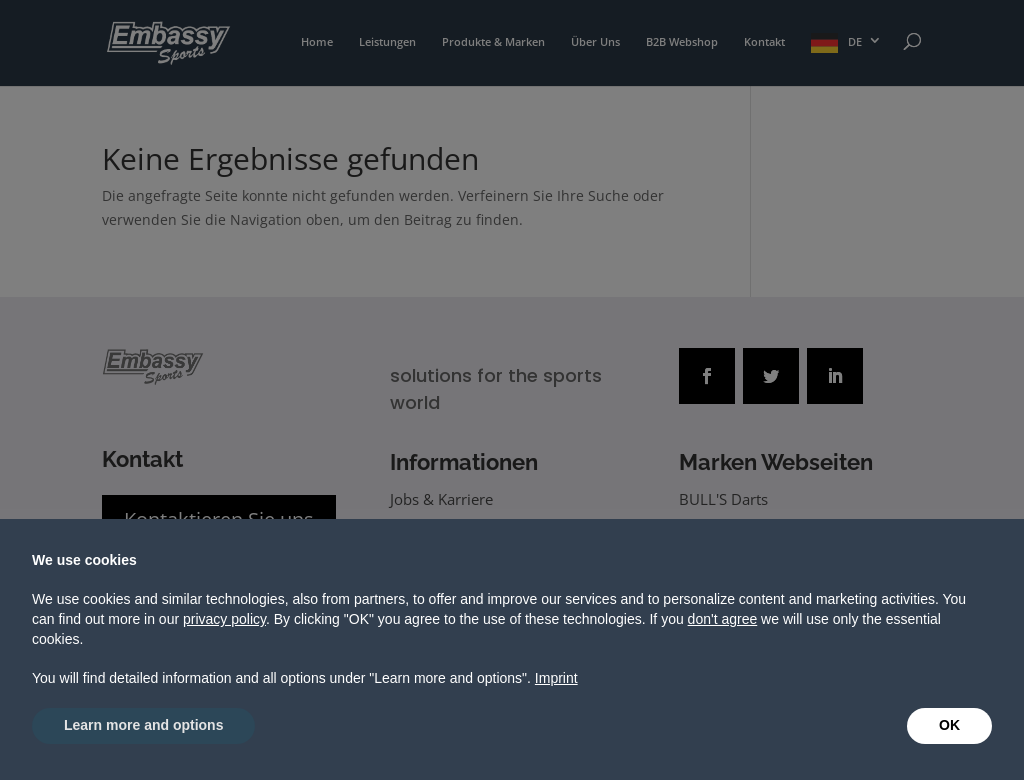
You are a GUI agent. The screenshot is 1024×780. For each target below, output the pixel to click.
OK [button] (949, 725)
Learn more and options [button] (143, 725)
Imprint (556, 678)
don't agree (723, 619)
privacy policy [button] (224, 619)
